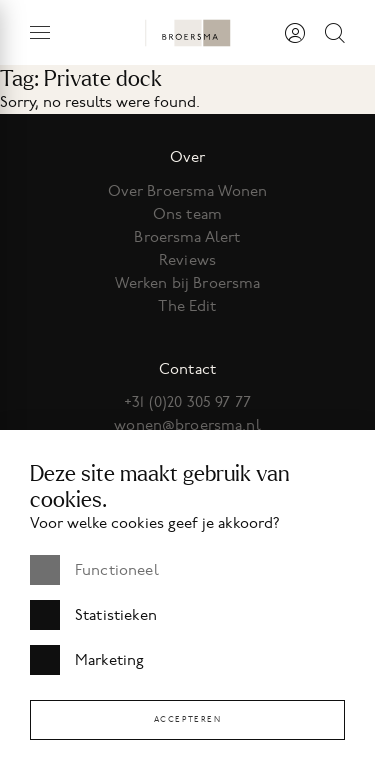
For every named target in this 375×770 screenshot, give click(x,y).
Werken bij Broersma (188, 283)
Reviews (187, 260)
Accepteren (188, 719)
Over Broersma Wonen (188, 191)
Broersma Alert (187, 237)
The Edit (187, 306)
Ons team (187, 214)
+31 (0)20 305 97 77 (187, 402)
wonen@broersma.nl (187, 425)
